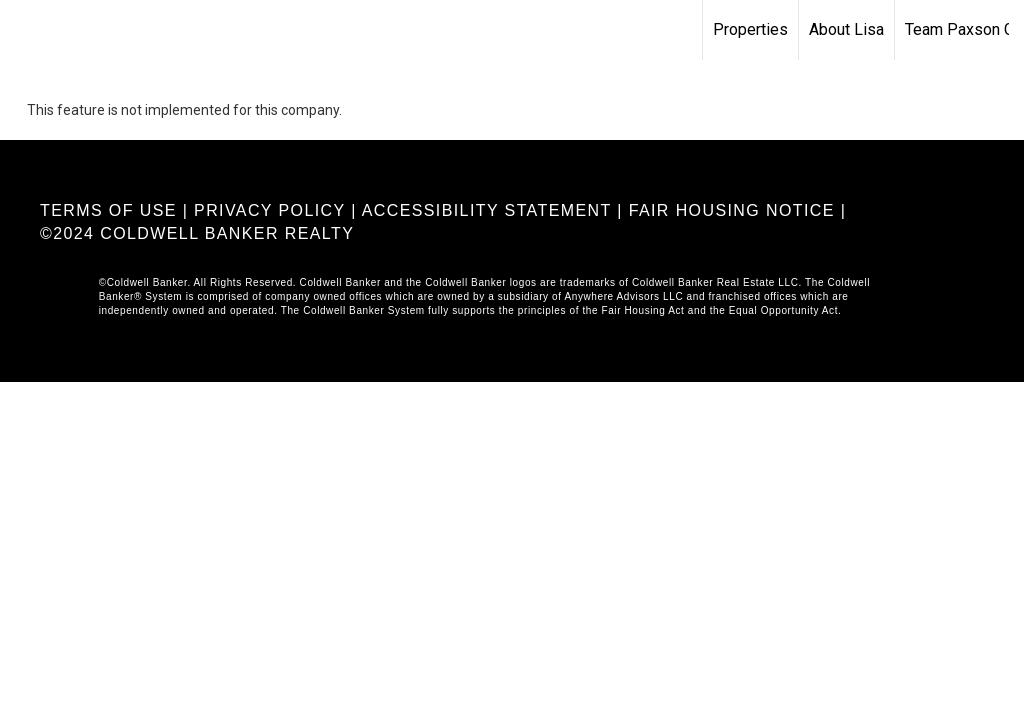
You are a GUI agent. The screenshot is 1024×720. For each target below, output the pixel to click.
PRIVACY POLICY (269, 210)
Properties (750, 29)
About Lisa (846, 29)
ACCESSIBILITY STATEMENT (487, 210)
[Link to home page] (25, 30)
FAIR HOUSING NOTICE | (738, 210)
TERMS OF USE (108, 210)
